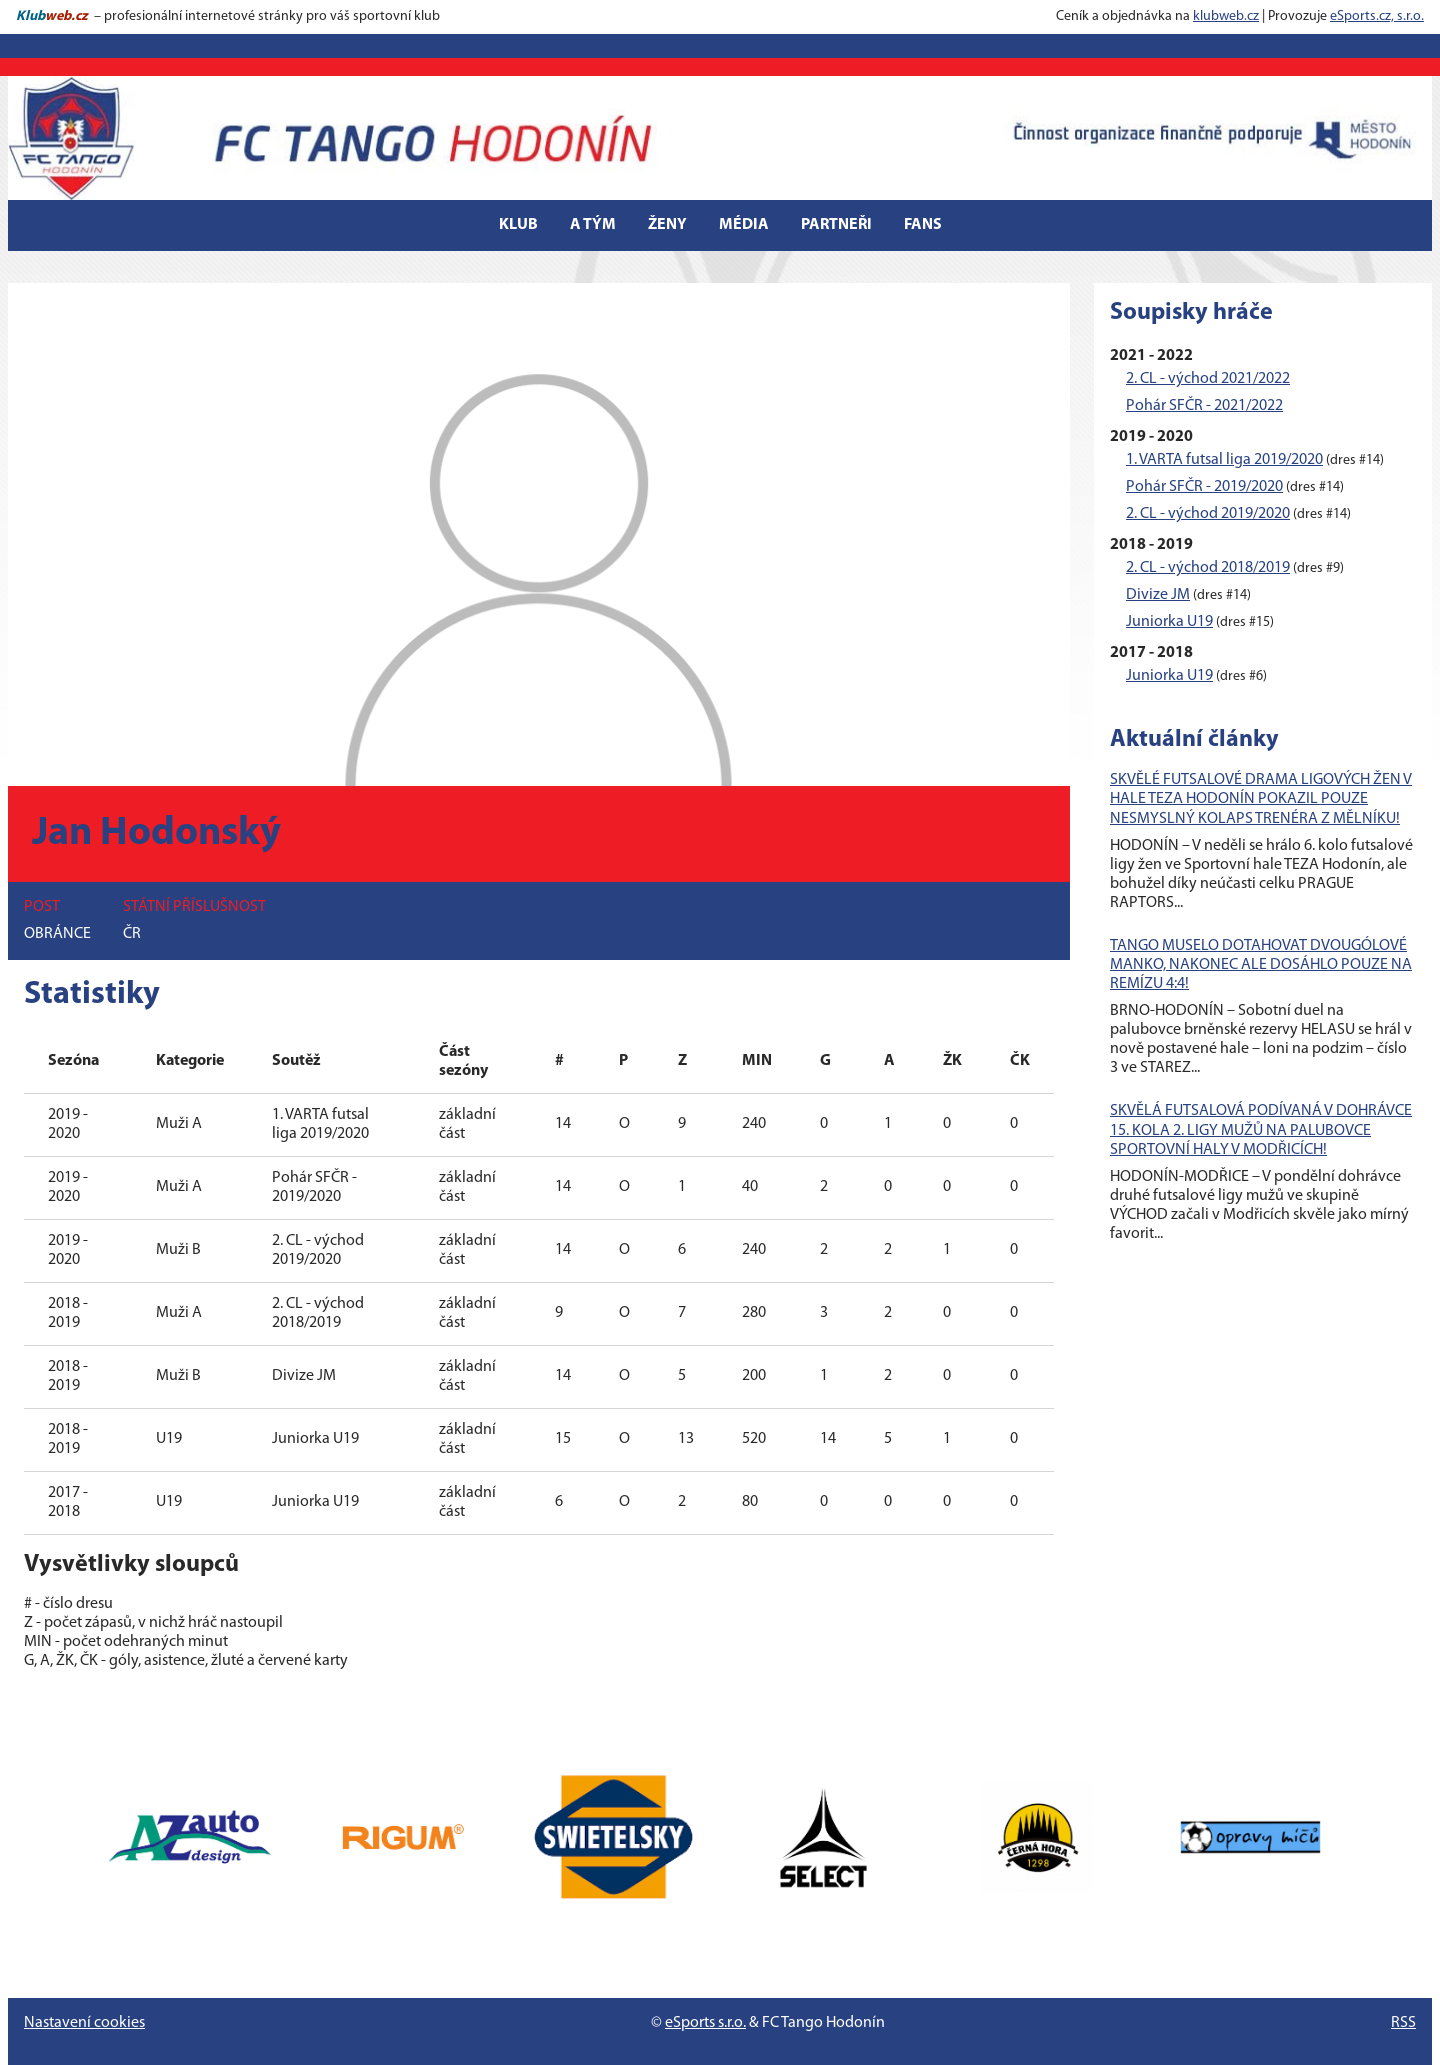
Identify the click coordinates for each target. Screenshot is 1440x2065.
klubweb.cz (1226, 16)
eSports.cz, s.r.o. (1377, 16)
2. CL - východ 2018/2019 (1208, 568)
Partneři (836, 225)
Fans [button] (923, 225)
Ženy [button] (667, 225)
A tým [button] (593, 225)
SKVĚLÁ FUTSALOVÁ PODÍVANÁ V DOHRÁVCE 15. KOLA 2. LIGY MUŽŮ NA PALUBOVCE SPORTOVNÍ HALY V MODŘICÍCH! (1261, 1130)
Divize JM (1158, 595)
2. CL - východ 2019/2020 (1208, 514)
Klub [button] (518, 225)
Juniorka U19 (1169, 622)
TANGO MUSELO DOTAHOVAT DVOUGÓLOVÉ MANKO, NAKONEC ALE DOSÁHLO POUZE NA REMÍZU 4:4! (1261, 965)
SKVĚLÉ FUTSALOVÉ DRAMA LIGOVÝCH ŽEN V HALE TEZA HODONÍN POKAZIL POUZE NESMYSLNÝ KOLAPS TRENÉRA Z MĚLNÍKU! (1261, 799)
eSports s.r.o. (705, 2023)
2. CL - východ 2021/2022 (1208, 379)
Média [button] (744, 225)
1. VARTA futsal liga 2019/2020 (1224, 460)
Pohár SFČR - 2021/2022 (1204, 406)
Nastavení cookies (84, 2023)
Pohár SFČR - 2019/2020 (1204, 487)
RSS (1403, 2023)
